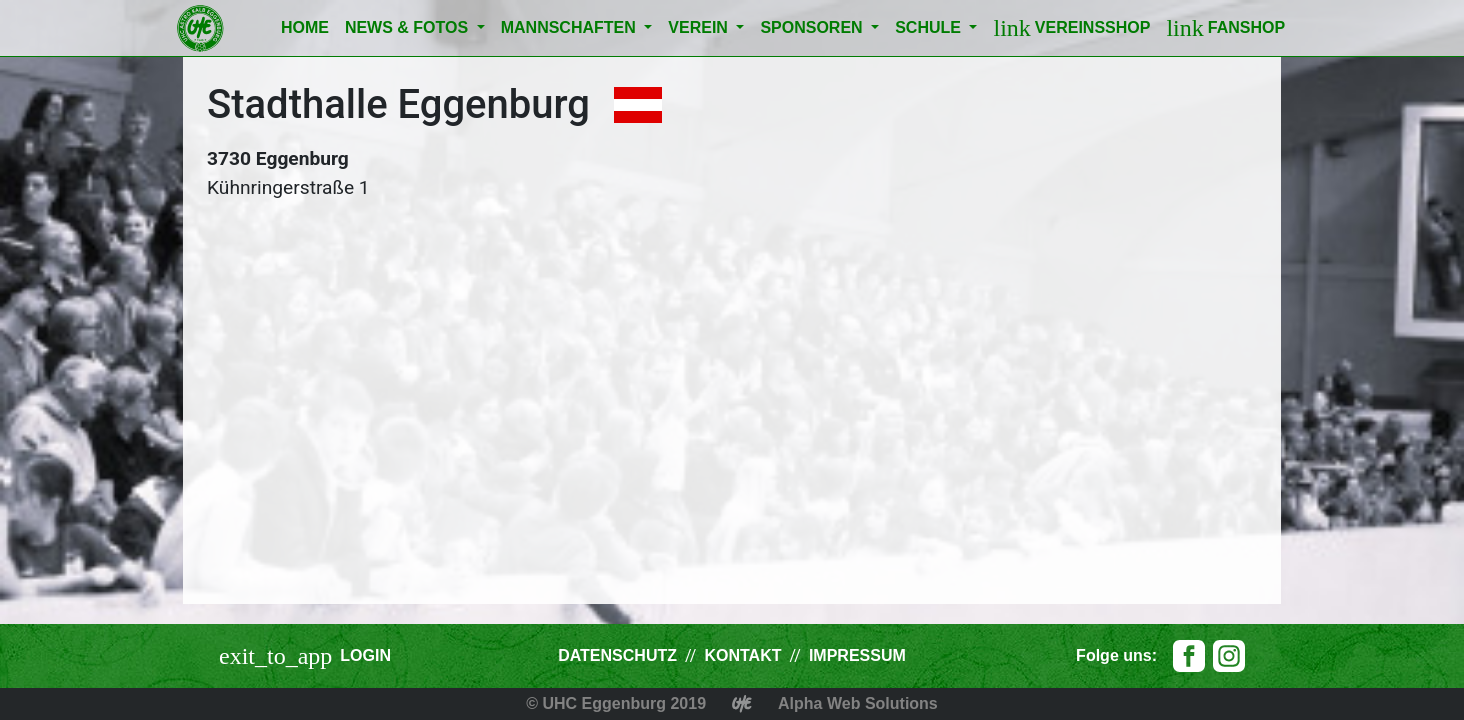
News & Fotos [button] (409, 27)
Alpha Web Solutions (858, 703)
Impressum (857, 655)
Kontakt (742, 655)
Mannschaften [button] (571, 27)
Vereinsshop (1071, 28)
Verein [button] (700, 27)
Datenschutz (617, 655)
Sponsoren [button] (813, 27)
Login (365, 655)
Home (305, 27)
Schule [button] (930, 27)
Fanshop (1225, 28)
